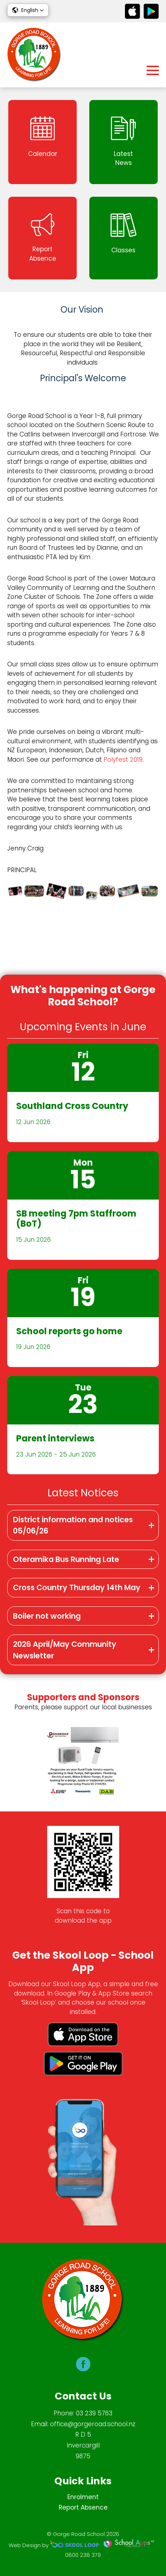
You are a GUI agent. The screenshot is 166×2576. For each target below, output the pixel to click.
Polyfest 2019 (123, 759)
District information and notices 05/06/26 (73, 1525)
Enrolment (83, 2497)
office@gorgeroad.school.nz (92, 2424)
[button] (28, 10)
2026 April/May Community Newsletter (64, 1650)
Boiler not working (47, 1616)
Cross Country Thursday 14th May (76, 1587)
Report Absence (83, 2507)
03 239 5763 (94, 2413)
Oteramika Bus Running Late (66, 1559)
